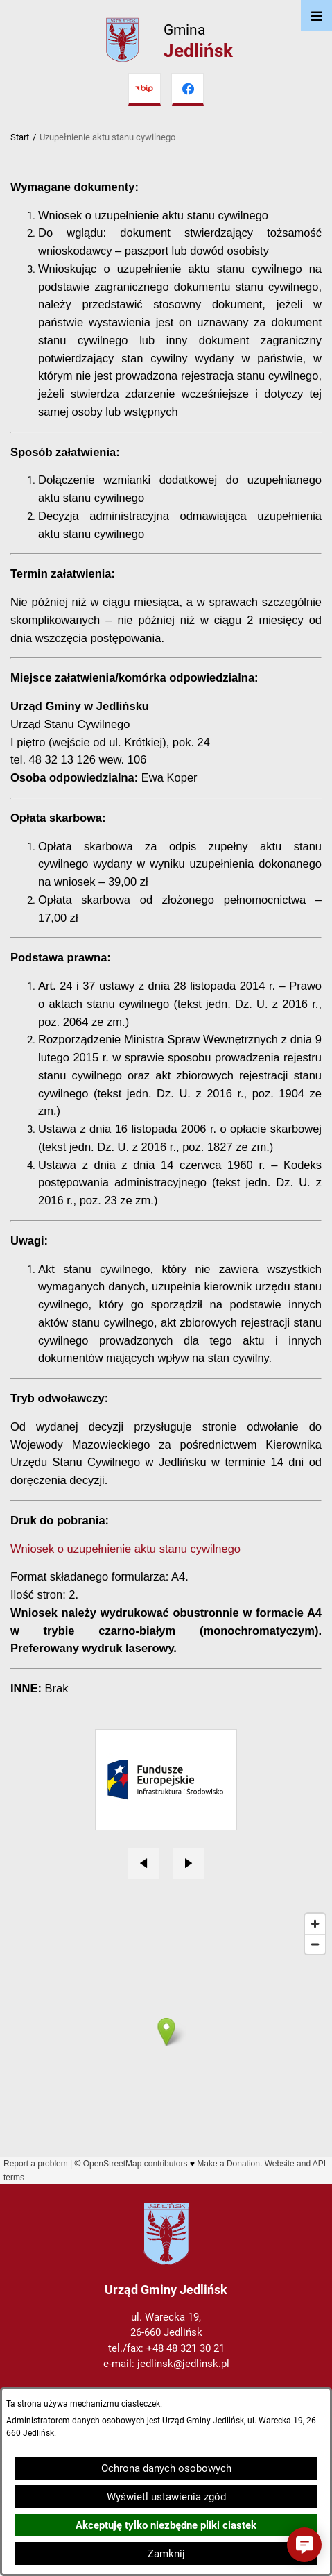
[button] (304, 2544)
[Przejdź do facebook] (188, 90)
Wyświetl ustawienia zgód (166, 2497)
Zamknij (166, 2554)
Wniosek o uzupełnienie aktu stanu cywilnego (125, 1548)
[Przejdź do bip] (144, 90)
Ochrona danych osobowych (166, 2468)
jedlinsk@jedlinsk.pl (183, 2363)
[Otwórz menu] (316, 15)
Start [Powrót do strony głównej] (19, 137)
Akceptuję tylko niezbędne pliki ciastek (166, 2525)
